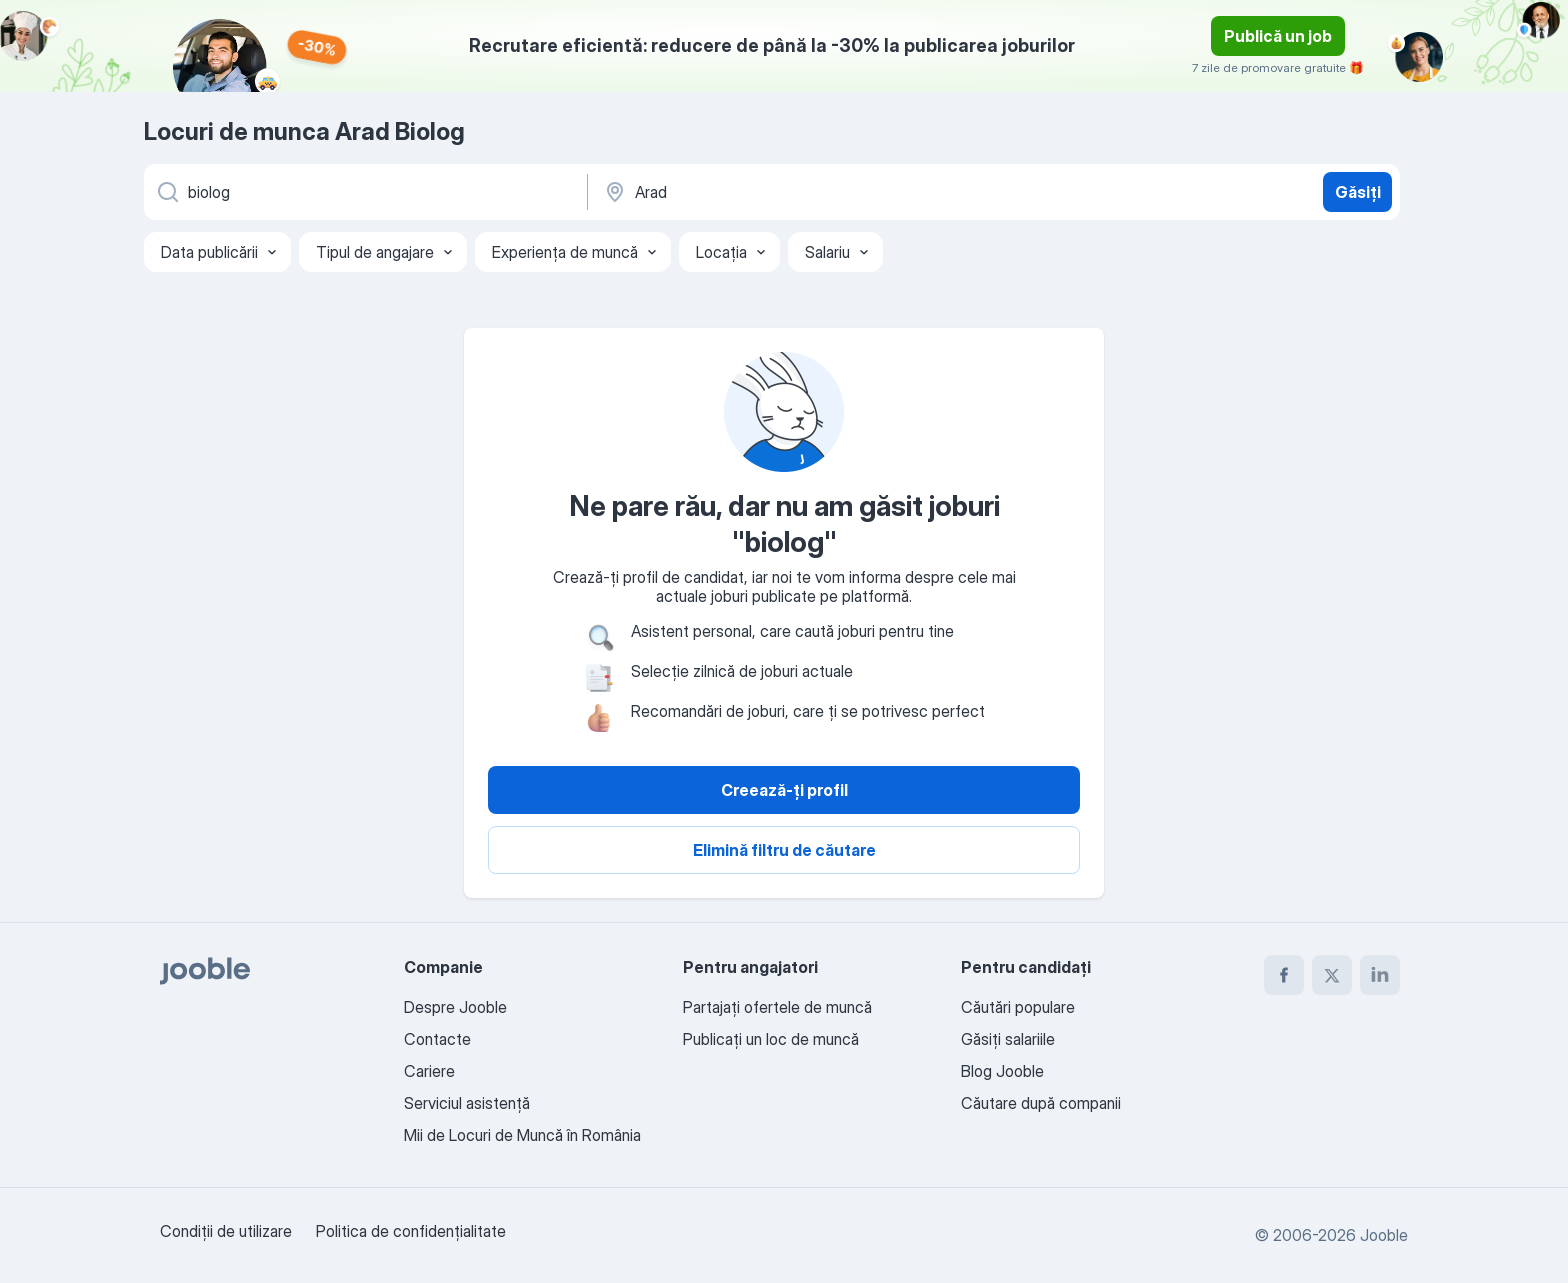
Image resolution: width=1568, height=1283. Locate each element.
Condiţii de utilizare (226, 1231)
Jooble (1384, 1235)
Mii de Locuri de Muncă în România (522, 1135)
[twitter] (1332, 975)
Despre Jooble (455, 1007)
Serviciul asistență (467, 1103)
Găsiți (1358, 192)
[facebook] (1284, 975)
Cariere (429, 1071)
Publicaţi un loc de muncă (771, 1039)
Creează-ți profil (784, 790)
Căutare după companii (1041, 1103)
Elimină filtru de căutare (784, 850)
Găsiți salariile (1008, 1039)
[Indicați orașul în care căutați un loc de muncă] (811, 192)
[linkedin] (1380, 975)
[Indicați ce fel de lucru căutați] (364, 192)
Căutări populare (1018, 1007)
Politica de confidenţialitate (411, 1231)
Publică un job (1278, 36)
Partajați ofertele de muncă (777, 1007)
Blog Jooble (1002, 1071)
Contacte (437, 1039)
